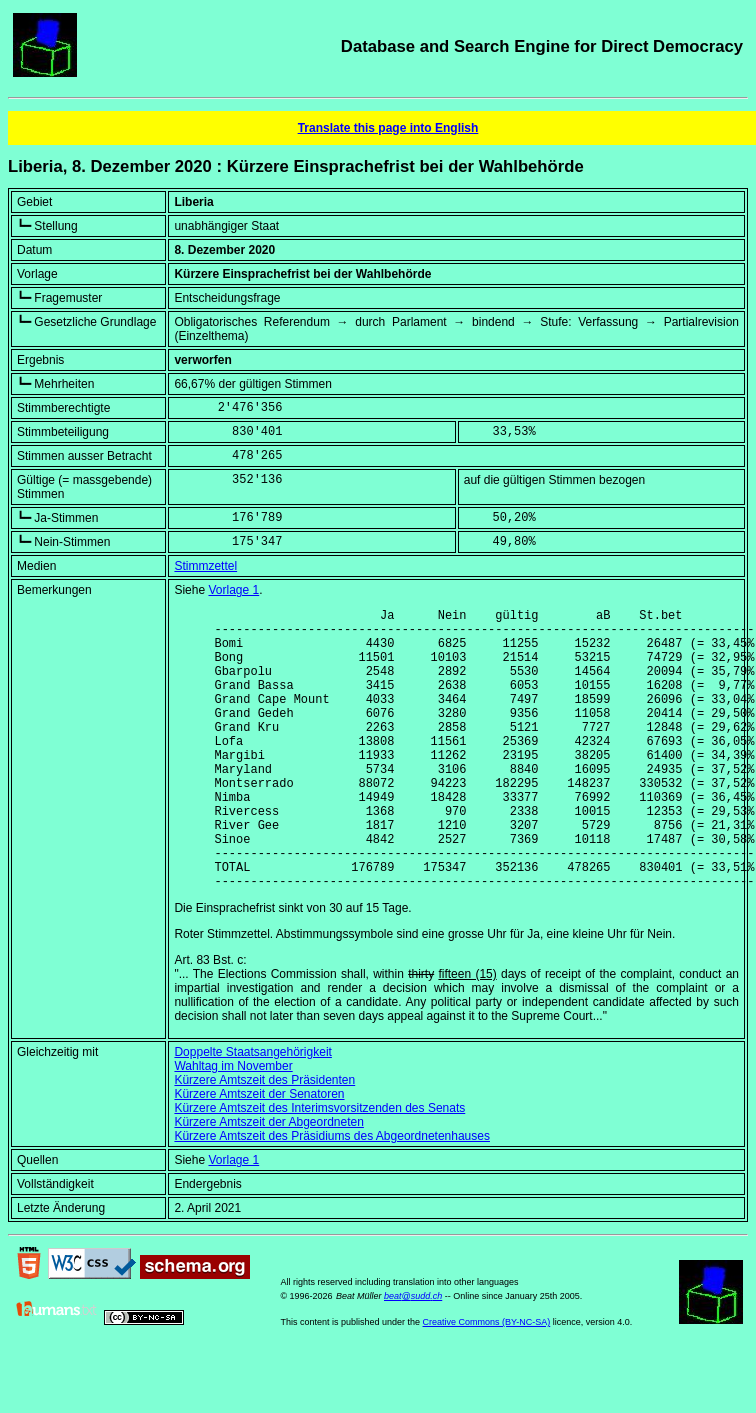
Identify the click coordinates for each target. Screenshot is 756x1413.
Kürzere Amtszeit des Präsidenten (264, 1140)
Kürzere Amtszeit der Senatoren (259, 1154)
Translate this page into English (388, 128)
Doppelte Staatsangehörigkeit (252, 1112)
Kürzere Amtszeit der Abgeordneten (268, 1182)
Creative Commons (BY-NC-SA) (487, 1382)
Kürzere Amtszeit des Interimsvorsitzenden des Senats (319, 1168)
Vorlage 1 (233, 590)
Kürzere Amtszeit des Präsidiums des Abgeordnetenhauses (332, 1196)
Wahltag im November (233, 1126)
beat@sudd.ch (413, 1356)
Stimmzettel (205, 566)
